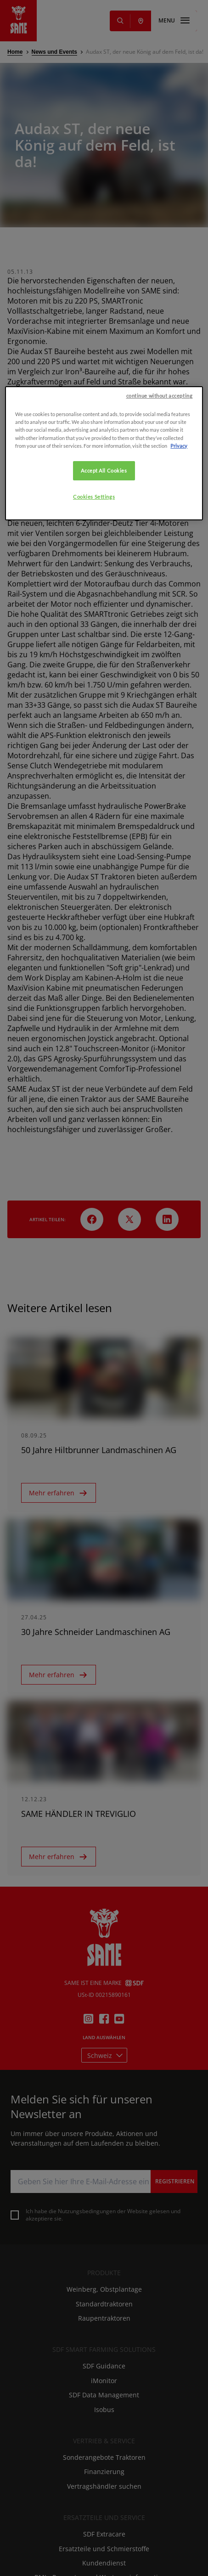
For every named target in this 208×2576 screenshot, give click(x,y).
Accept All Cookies (104, 618)
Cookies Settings (94, 644)
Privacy (178, 593)
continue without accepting (159, 544)
